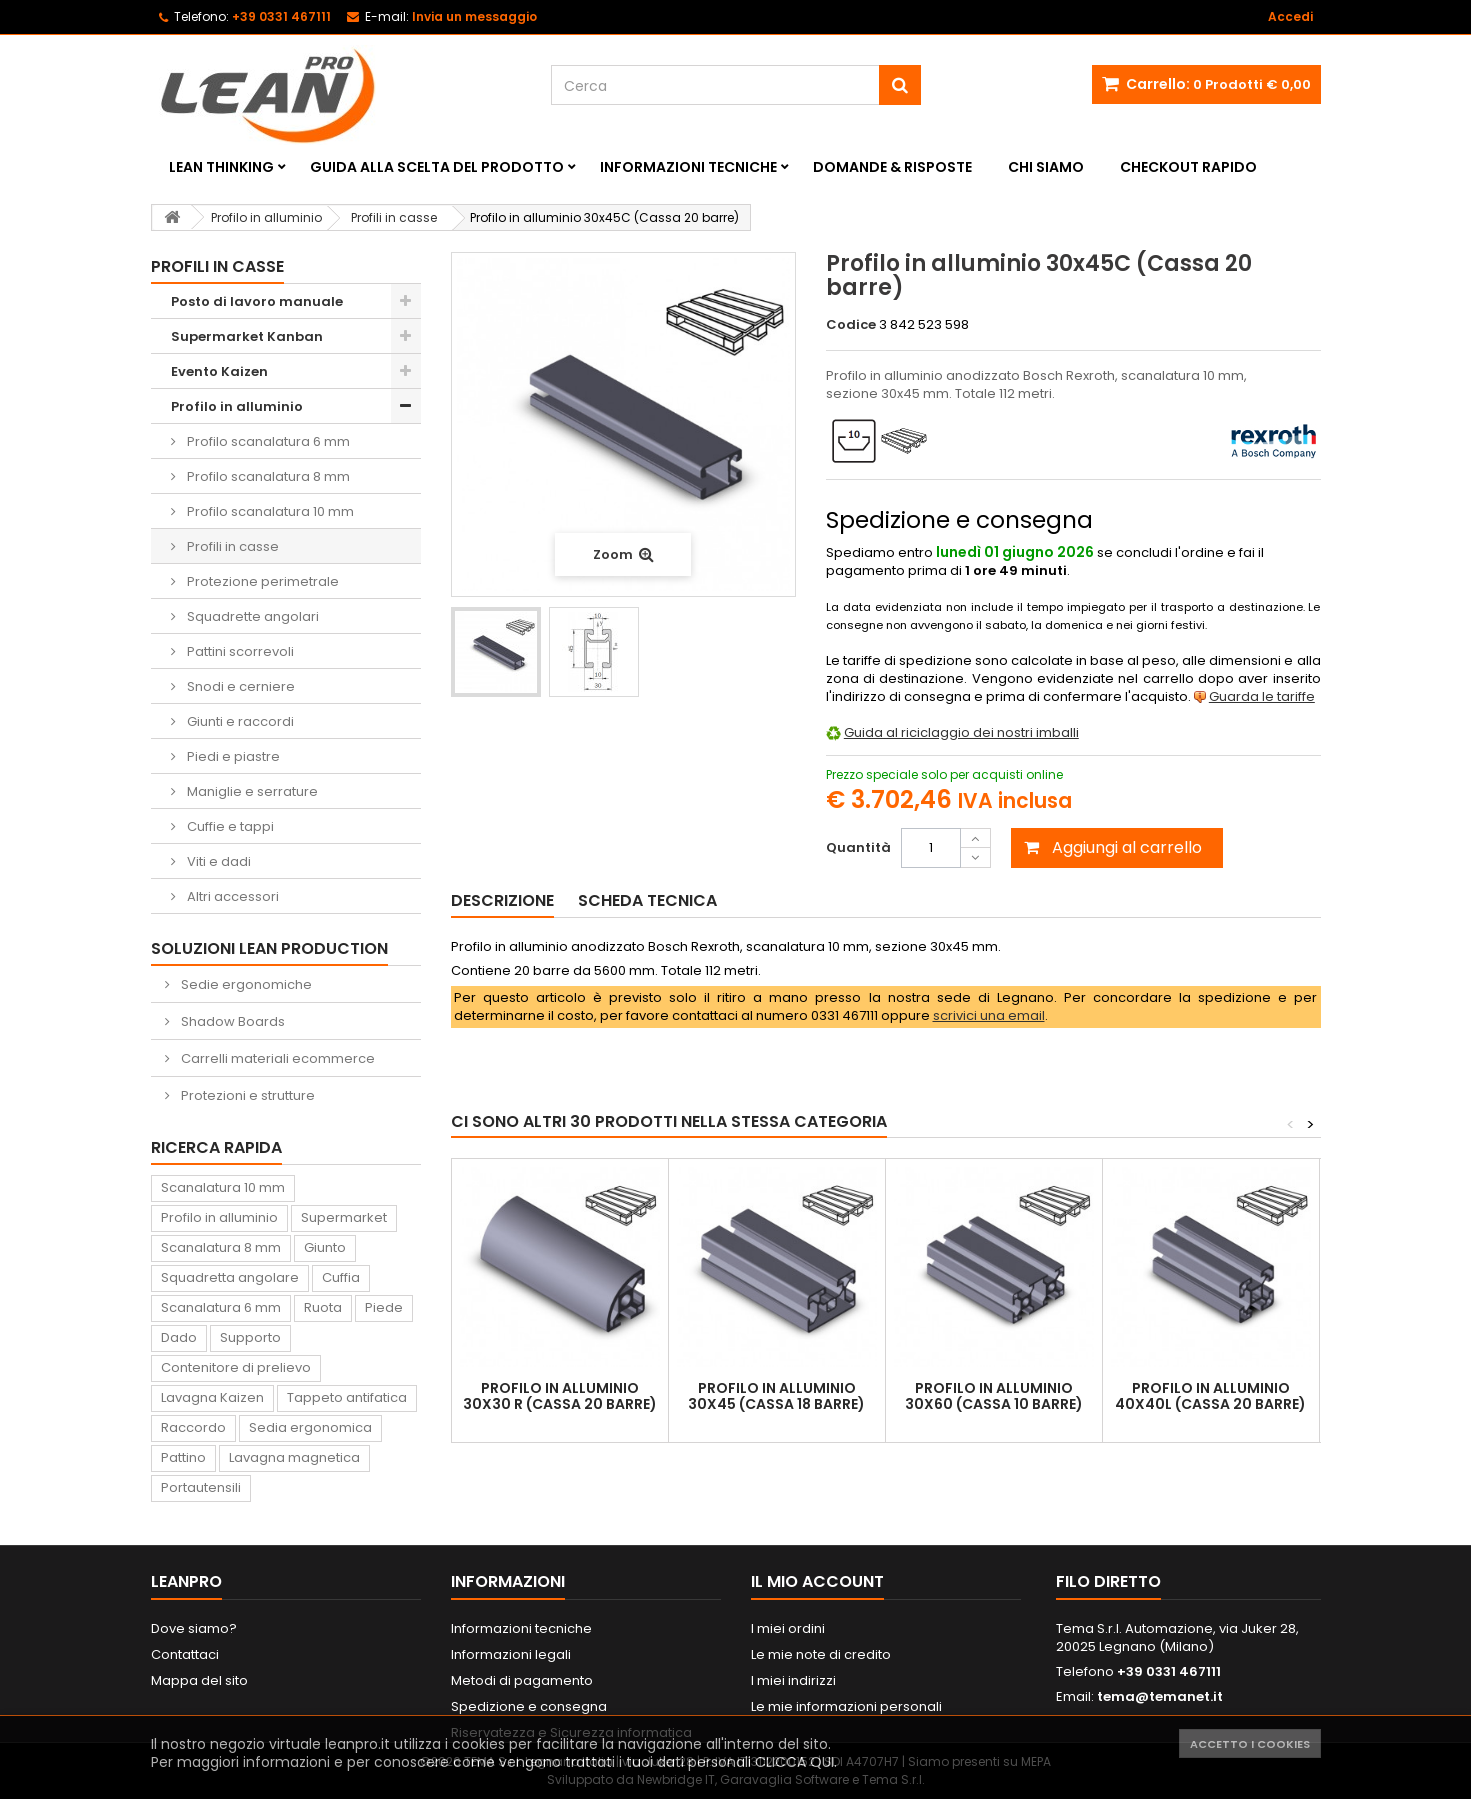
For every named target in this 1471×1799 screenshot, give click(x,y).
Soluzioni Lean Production (269, 948)
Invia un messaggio (474, 16)
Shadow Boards (231, 1021)
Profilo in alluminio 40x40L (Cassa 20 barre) (1210, 1396)
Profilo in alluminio (237, 406)
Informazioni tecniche (688, 167)
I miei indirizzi (793, 1680)
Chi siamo (1046, 167)
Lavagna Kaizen (212, 1397)
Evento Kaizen (219, 371)
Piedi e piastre (232, 756)
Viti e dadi (217, 861)
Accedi (1290, 16)
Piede (384, 1307)
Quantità (858, 847)
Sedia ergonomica (310, 1427)
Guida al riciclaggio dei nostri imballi (961, 732)
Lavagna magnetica (294, 1457)
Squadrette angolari (251, 616)
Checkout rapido (1188, 167)
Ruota (323, 1307)
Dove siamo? (194, 1628)
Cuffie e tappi (229, 826)
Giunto (325, 1247)
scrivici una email (989, 1015)
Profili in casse (231, 546)
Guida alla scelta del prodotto (437, 167)
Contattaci (185, 1654)
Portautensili (201, 1487)
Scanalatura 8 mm (221, 1247)
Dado (179, 1337)
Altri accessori (231, 896)
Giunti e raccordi (239, 721)
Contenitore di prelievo (236, 1367)
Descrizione (502, 900)
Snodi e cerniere (239, 686)
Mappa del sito (199, 1680)
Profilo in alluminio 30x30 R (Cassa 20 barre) (560, 1396)
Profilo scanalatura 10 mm (269, 511)
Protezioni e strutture (246, 1095)
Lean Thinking (221, 167)
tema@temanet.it (1160, 1696)
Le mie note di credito (821, 1654)
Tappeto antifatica (347, 1397)
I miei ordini (788, 1628)
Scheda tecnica (647, 900)
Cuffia (341, 1277)
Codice (851, 325)
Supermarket (344, 1217)
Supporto (250, 1337)
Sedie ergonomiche (245, 984)
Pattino (183, 1457)
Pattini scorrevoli (239, 651)
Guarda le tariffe (1262, 696)
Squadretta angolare (230, 1277)
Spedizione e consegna (529, 1706)
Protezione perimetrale (261, 581)
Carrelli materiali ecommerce (276, 1058)
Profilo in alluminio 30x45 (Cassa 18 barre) (776, 1396)
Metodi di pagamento (522, 1680)
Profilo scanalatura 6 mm (267, 441)
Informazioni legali (511, 1654)
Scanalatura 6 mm (221, 1307)
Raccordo (193, 1427)
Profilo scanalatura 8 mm (267, 476)
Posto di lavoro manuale (257, 301)
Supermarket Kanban (247, 336)
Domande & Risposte (892, 167)
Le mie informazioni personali (846, 1706)
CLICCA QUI (794, 1762)
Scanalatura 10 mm (223, 1187)
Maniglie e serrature (251, 791)
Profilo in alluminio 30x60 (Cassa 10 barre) (994, 1396)
